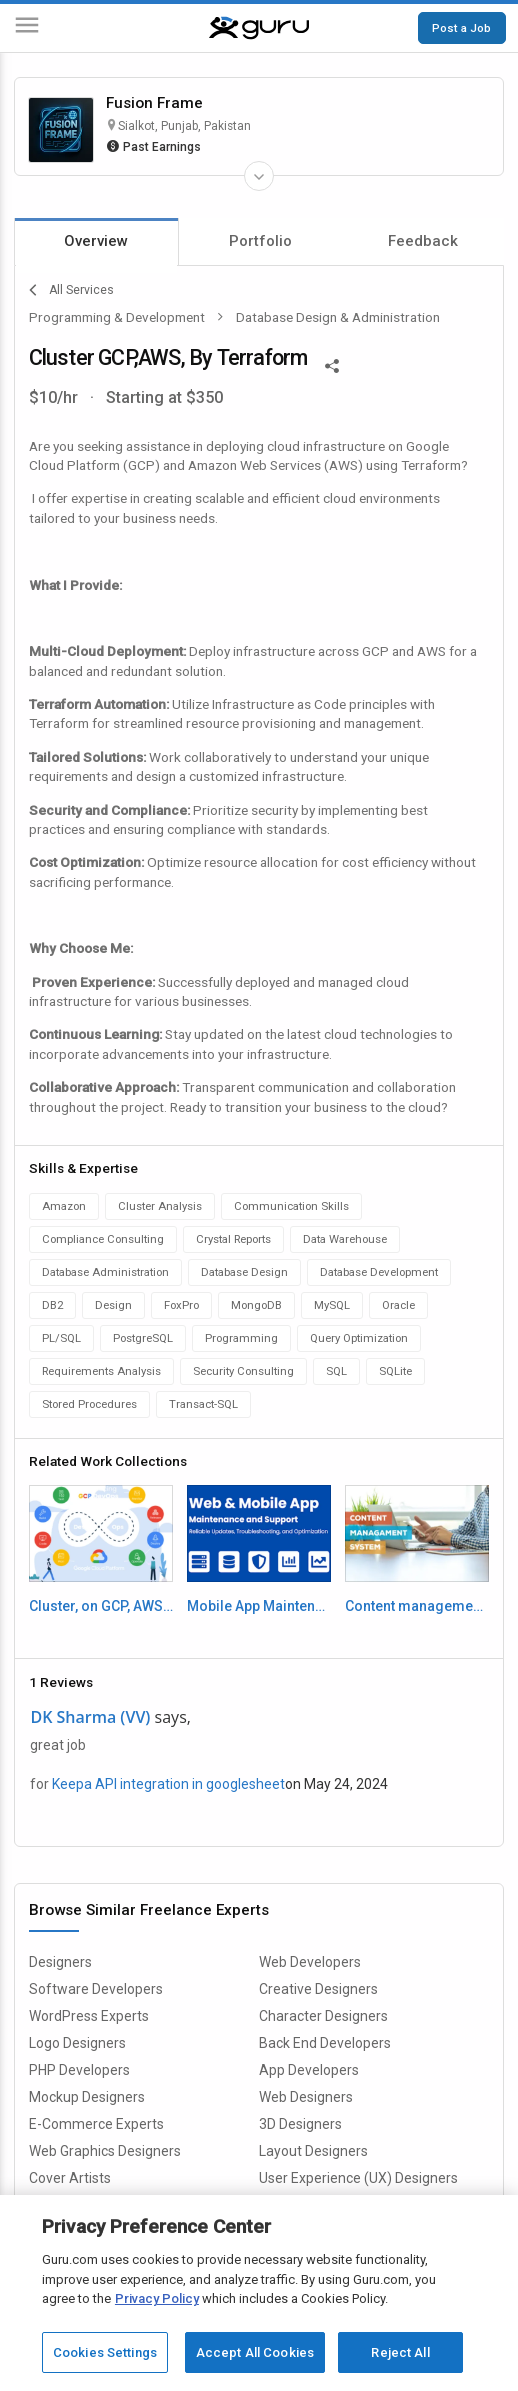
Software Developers (96, 1989)
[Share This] (332, 364)
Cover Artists (70, 2178)
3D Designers (300, 2124)
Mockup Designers (87, 2097)
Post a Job (461, 28)
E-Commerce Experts (96, 2124)
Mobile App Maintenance (259, 1606)
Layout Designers (313, 2151)
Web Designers (306, 2097)
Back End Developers (325, 2043)
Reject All (400, 2352)
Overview (96, 241)
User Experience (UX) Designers (358, 2178)
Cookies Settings (105, 2352)
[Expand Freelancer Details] (259, 176)
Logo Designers (77, 2043)
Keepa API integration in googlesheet (168, 1784)
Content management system (417, 1606)
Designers (60, 1962)
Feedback (423, 241)
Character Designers (323, 2016)
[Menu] (27, 28)
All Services (71, 290)
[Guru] (259, 28)
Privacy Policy (157, 2298)
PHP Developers (79, 2070)
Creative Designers (318, 1989)
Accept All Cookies (255, 2352)
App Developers (309, 2070)
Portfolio (260, 241)
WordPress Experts (89, 2016)
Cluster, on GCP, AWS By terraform (101, 1606)
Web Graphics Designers (105, 2151)
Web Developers (310, 1962)
